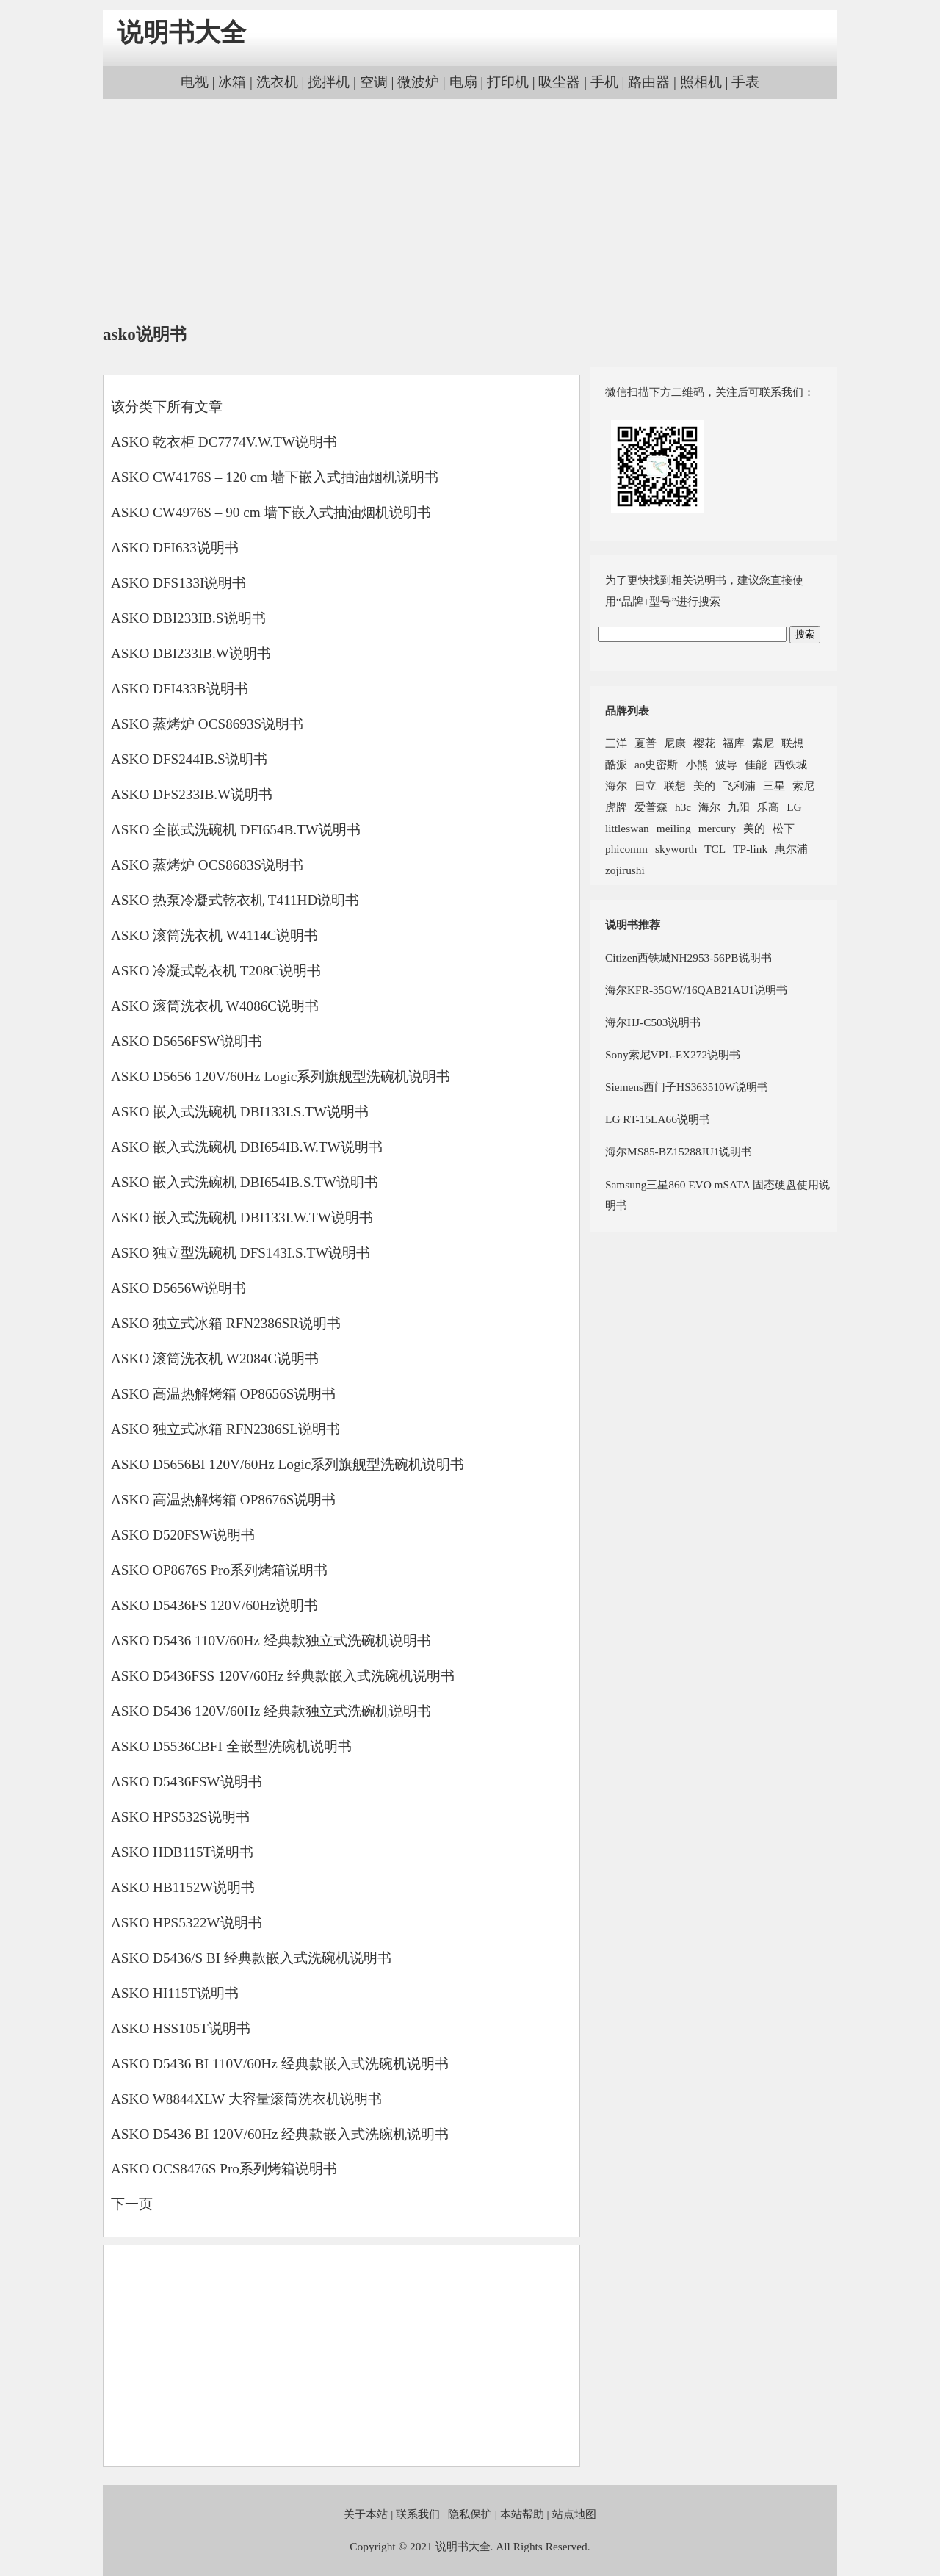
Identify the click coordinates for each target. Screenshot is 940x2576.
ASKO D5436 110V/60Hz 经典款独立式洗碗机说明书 (271, 1640)
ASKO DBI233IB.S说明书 (188, 618)
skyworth (676, 849)
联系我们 (418, 2514)
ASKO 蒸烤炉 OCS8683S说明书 (207, 865)
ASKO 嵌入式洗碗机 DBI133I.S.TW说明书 (240, 1111)
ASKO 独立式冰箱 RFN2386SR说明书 (226, 1323)
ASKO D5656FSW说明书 (186, 1041)
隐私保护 (470, 2514)
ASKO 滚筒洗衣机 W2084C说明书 (215, 1358)
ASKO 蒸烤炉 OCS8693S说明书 (207, 724)
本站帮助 (522, 2514)
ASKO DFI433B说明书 (179, 688)
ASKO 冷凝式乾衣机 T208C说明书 (216, 970)
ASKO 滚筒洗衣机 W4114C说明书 (214, 935)
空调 (374, 82)
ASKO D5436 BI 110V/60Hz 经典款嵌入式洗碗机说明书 (280, 2063)
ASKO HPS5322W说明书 (186, 1922)
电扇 (463, 82)
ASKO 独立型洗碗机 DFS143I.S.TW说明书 (240, 1252)
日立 (645, 785)
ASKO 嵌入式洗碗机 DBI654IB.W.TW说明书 (247, 1147)
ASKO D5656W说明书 (178, 1288)
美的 (704, 785)
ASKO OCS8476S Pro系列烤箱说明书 (224, 2168)
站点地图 (574, 2514)
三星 (774, 785)
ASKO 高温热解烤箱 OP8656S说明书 (223, 1393)
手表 (745, 82)
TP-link (750, 849)
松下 (784, 828)
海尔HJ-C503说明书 (653, 1022)
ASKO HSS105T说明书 (180, 2028)
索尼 (763, 743)
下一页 (132, 2204)
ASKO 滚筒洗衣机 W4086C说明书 (215, 1006)
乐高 (768, 807)
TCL (715, 849)
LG (794, 807)
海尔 (616, 785)
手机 (604, 82)
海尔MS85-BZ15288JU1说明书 (678, 1151)
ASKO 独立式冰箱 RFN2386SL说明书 (225, 1429)
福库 (734, 743)
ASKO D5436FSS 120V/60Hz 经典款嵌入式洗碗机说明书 (283, 1676)
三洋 (616, 743)
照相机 (701, 82)
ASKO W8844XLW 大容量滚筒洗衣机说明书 (246, 2099)
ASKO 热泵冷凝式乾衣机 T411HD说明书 (235, 900)
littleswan (627, 828)
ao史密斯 (656, 764)
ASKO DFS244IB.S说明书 (189, 759)
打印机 (508, 82)
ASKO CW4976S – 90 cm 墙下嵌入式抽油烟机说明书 (271, 512)
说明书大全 (182, 32)
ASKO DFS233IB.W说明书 (191, 794)
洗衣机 (277, 82)
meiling (674, 828)
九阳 (739, 807)
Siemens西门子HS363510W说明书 (686, 1086)
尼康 (675, 743)
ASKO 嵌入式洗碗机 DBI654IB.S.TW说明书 (244, 1182)
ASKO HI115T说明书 (175, 1993)
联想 (792, 743)
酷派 (616, 764)
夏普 (645, 743)
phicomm (626, 849)
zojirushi (625, 870)
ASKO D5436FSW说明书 (186, 1781)
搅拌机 (329, 82)
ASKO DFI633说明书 (175, 547)
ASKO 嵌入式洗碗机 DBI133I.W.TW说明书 (242, 1217)
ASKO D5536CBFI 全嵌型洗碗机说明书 (231, 1746)
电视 (195, 82)
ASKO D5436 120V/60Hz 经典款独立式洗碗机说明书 (271, 1711)
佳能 (756, 764)
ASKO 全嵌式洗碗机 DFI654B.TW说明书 (236, 829)
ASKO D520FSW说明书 (183, 1535)
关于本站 (366, 2514)
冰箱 (232, 82)
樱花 (704, 743)
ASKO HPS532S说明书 (180, 1817)
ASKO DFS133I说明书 (178, 583)
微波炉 (418, 82)
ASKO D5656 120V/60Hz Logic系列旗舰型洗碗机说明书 (280, 1076)
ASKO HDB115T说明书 (182, 1852)
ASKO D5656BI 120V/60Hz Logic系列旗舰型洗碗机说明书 (287, 1464)
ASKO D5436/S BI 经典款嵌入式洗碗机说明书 (251, 1958)
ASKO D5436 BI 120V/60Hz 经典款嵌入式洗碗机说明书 (280, 2134)
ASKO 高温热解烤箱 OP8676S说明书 (223, 1499)
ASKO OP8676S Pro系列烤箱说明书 (219, 1570)
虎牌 (616, 807)
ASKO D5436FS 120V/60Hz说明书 (214, 1605)
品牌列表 (627, 710)
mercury (717, 828)
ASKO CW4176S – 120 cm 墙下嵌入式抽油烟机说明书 (274, 477)
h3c (683, 807)
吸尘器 (559, 82)
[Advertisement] (470, 213)
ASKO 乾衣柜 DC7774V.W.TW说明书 (224, 442)
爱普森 (651, 807)
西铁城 (790, 764)
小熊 (697, 764)
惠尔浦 (791, 849)
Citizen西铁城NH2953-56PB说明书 (688, 957)
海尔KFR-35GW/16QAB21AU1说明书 (696, 990)
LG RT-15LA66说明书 (657, 1119)
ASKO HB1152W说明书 (183, 1887)
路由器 (649, 82)
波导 (726, 764)
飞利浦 (739, 785)
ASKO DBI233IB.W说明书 (191, 653)
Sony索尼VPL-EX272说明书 (672, 1054)
